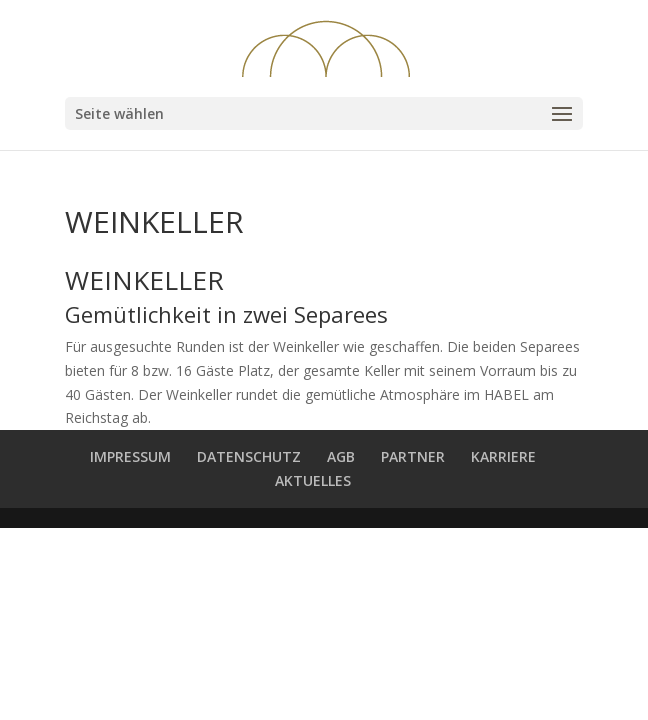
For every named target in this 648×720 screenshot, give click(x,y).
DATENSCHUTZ (249, 456)
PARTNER (413, 456)
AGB (341, 456)
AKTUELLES (313, 480)
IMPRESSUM (130, 456)
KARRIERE (503, 456)
